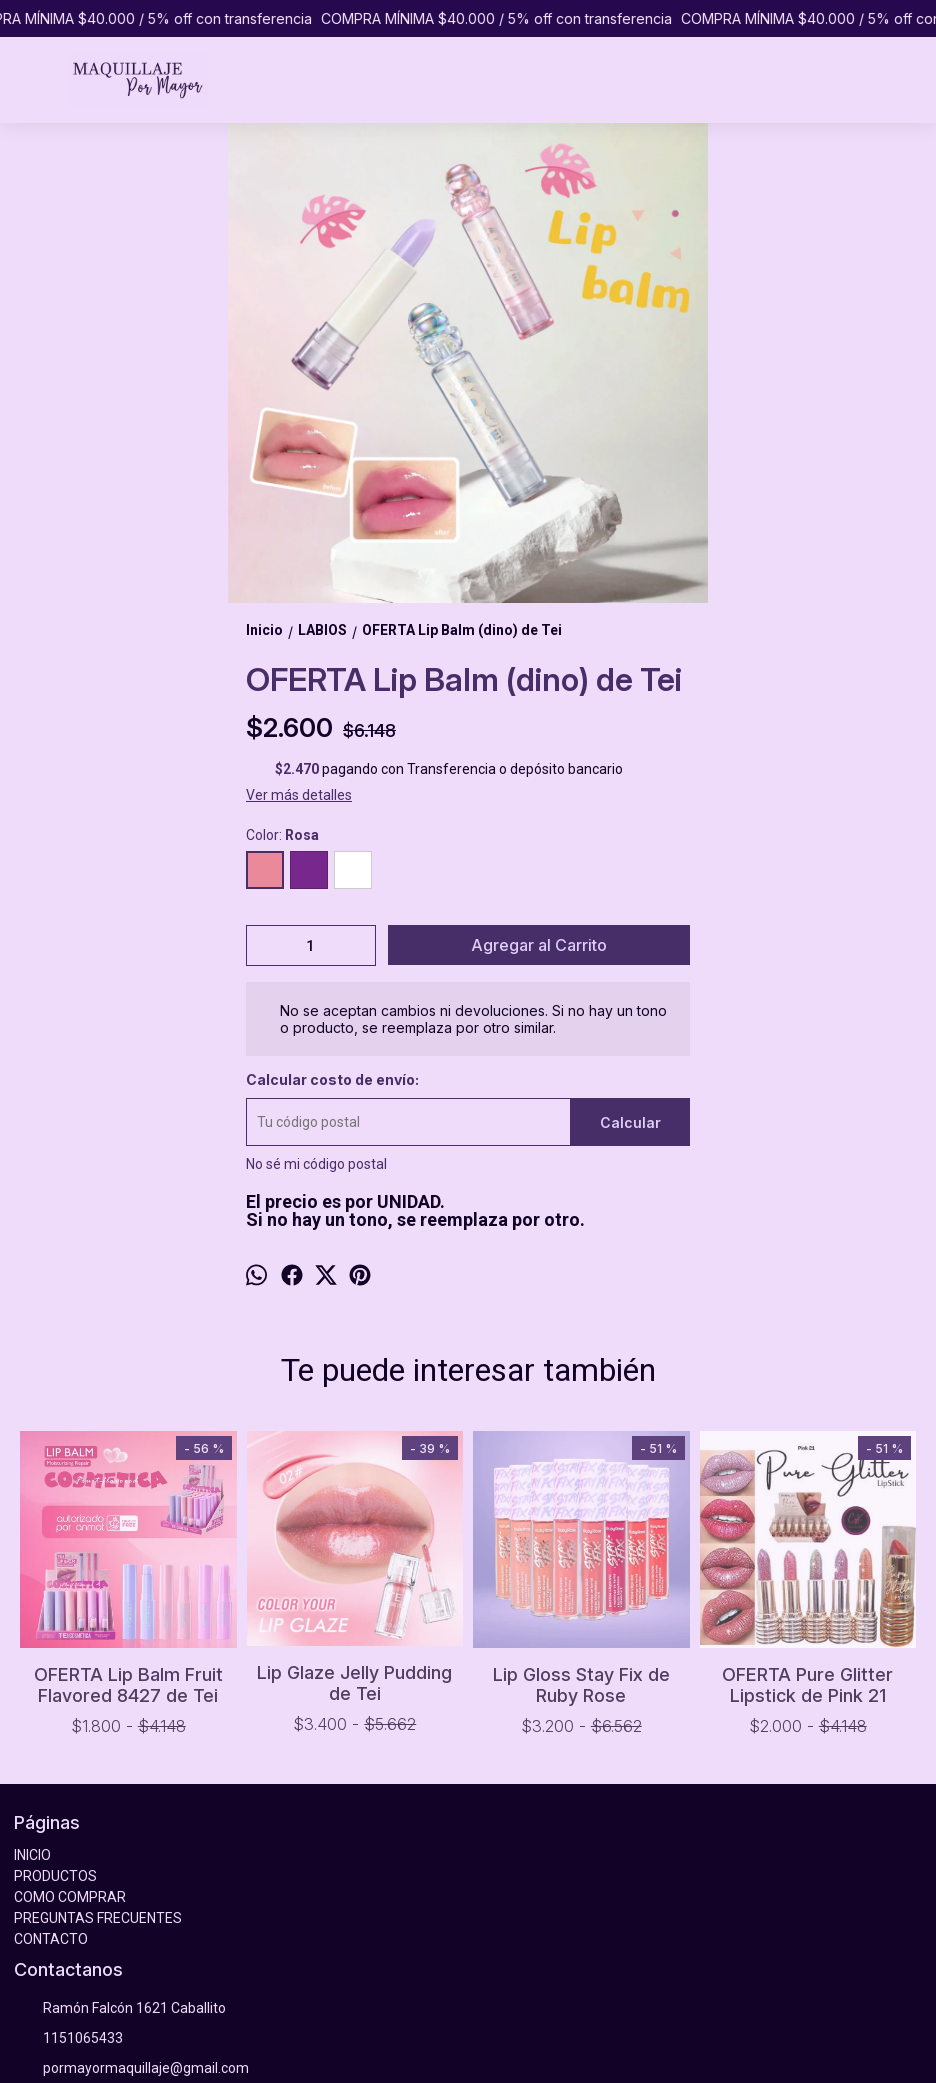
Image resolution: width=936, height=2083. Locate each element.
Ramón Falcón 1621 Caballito (120, 2008)
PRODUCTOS (55, 1876)
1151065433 (68, 2038)
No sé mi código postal (316, 1164)
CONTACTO (51, 1939)
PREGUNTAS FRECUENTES (98, 1918)
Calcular (630, 1122)
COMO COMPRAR (70, 1897)
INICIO (32, 1855)
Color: (282, 835)
